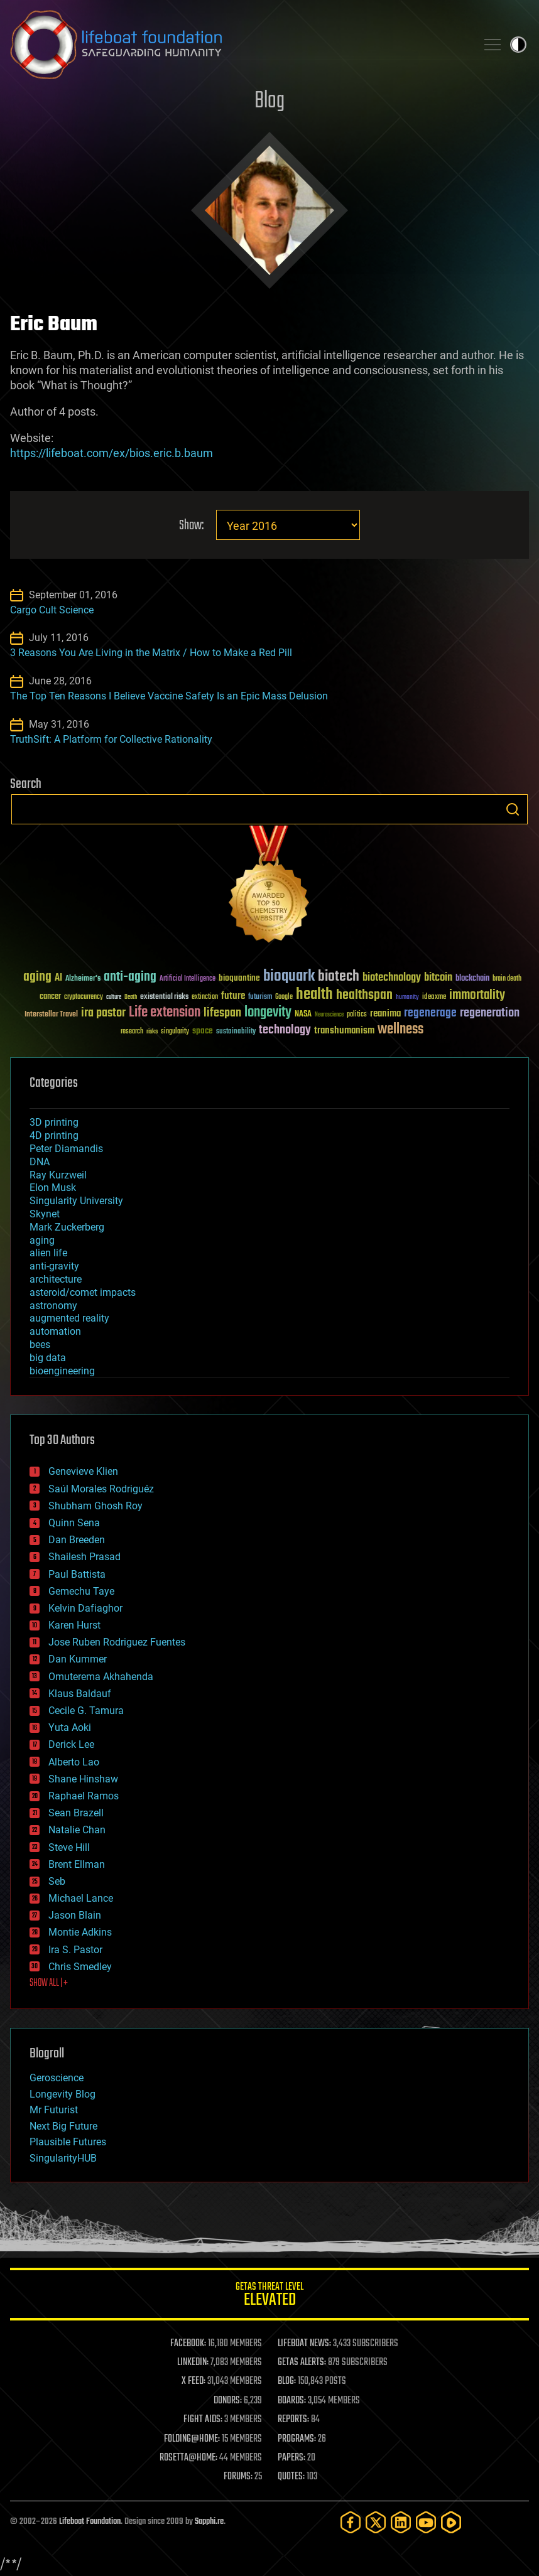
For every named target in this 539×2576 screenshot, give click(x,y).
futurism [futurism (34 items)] (260, 997)
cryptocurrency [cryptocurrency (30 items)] (83, 997)
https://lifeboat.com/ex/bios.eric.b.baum (111, 453)
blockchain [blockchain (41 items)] (472, 979)
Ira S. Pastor (75, 1950)
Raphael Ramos (83, 1796)
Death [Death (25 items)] (130, 997)
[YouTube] (426, 2522)
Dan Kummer (77, 1659)
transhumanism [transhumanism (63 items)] (344, 1031)
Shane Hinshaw (83, 1779)
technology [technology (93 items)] (285, 1030)
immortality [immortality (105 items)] (477, 995)
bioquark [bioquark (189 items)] (289, 976)
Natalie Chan (77, 1830)
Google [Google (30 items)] (284, 997)
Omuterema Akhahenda (100, 1677)
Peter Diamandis (66, 1149)
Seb (56, 1881)
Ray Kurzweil (58, 1175)
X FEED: (193, 2381)
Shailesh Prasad (84, 1557)
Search (513, 809)
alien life (48, 1253)
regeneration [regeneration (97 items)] (490, 1013)
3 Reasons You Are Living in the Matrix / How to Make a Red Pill (151, 653)
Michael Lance (80, 1898)
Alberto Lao (73, 1762)
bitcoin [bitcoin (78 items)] (438, 977)
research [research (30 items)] (132, 1032)
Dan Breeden (76, 1540)
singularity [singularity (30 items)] (175, 1032)
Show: (191, 526)
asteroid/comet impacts (83, 1292)
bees (40, 1344)
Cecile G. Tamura (86, 1710)
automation (55, 1331)
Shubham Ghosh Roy (95, 1506)
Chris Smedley (80, 1967)
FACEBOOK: (188, 2344)
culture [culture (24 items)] (113, 997)
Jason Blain (74, 1915)
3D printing (54, 1122)
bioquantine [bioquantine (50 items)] (239, 978)
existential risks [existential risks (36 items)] (164, 997)
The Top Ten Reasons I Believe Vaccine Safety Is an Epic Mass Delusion (169, 696)
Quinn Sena (74, 1523)
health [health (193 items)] (314, 995)
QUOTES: (291, 2477)
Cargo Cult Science (52, 610)
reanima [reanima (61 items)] (385, 1014)
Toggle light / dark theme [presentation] (518, 44)
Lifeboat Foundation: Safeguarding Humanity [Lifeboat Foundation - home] (238, 44)
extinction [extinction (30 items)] (205, 997)
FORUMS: (238, 2477)
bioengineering (62, 1371)
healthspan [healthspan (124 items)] (364, 995)
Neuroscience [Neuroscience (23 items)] (329, 1015)
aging (42, 1240)
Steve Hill (69, 1847)
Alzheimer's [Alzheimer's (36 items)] (83, 979)
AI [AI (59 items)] (58, 978)
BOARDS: (292, 2401)
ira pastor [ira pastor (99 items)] (103, 1013)
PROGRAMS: (297, 2439)
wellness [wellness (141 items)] (400, 1029)
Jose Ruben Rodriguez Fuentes (116, 1642)
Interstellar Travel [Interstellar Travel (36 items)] (51, 1015)
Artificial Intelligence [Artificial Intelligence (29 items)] (187, 979)
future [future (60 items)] (233, 996)
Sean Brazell (76, 1813)
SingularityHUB (63, 2158)
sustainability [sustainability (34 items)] (236, 1032)
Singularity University (76, 1201)
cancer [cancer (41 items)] (50, 997)
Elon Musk (53, 1188)
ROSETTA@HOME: (188, 2458)
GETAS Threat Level (269, 2296)
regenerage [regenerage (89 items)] (430, 1013)
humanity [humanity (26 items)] (407, 997)
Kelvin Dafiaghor (85, 1608)
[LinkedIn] (401, 2522)
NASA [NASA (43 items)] (303, 1015)
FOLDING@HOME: (192, 2439)
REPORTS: (293, 2420)
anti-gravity (54, 1266)
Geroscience (57, 2078)
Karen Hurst (74, 1625)
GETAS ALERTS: (302, 2362)
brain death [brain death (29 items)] (507, 979)
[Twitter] (376, 2522)
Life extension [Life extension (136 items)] (164, 1013)
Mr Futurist (54, 2110)
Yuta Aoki (69, 1727)
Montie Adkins (80, 1932)
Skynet (45, 1214)
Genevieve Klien (83, 1471)
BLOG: (287, 2381)
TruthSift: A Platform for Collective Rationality (111, 739)
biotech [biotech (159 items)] (338, 976)
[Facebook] (350, 2522)
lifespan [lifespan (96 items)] (222, 1013)
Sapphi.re (209, 2521)
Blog (269, 101)
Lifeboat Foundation (90, 2521)
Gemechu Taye (81, 1591)
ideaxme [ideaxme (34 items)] (434, 997)
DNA (40, 1162)
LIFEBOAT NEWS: (304, 2344)
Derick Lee (71, 1744)
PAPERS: (291, 2458)
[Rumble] (451, 2522)
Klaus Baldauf (79, 1694)
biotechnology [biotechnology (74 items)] (391, 977)
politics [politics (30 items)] (357, 1015)
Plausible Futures (68, 2142)
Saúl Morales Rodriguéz (101, 1489)
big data (48, 1358)
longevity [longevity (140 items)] (267, 1013)
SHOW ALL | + (49, 1983)
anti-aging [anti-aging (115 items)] (130, 977)
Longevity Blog (62, 2094)
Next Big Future (63, 2126)
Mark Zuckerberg (67, 1227)
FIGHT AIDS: (202, 2420)
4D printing (54, 1135)
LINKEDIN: (193, 2362)
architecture (56, 1279)
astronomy (53, 1306)
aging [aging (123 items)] (37, 977)
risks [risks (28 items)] (152, 1031)
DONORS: (228, 2401)
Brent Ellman (76, 1864)
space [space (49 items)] (202, 1030)
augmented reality (69, 1318)
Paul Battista (77, 1574)
